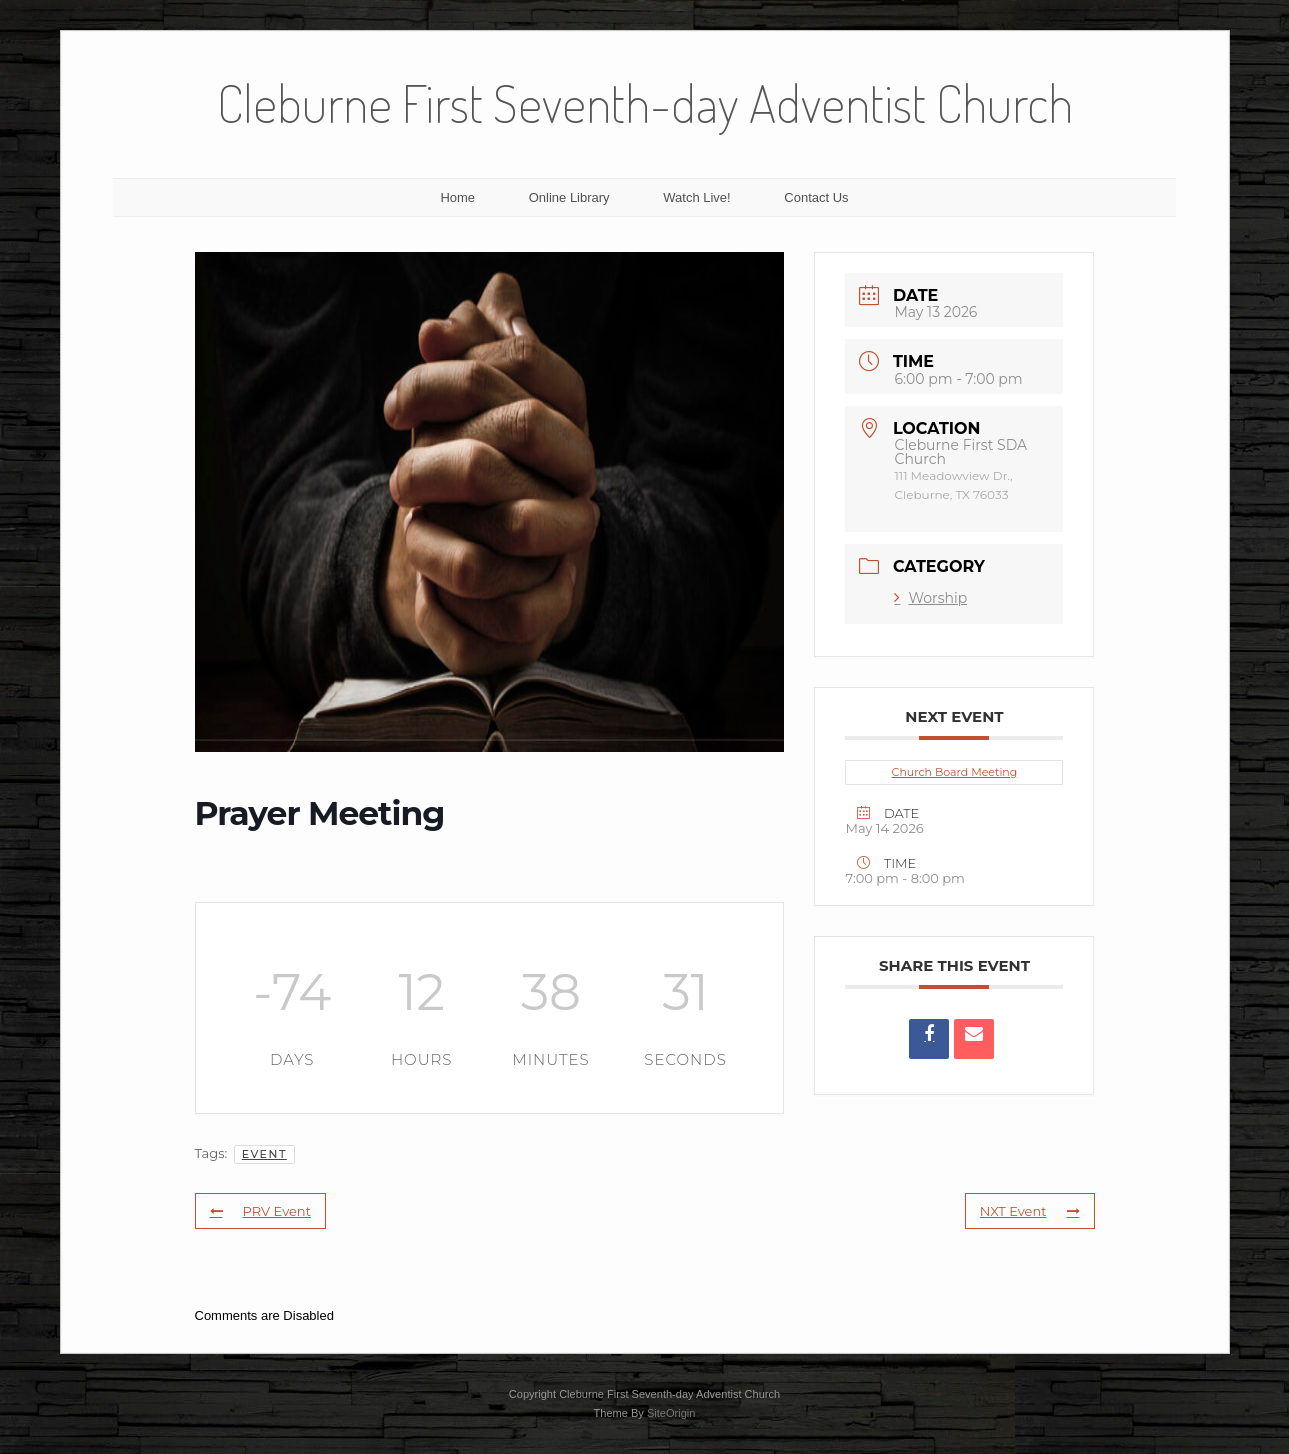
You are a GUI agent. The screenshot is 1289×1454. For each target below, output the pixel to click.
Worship (930, 598)
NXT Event (1030, 1211)
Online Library (569, 197)
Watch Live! (696, 197)
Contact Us (816, 197)
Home (457, 197)
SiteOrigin (671, 1413)
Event (264, 1154)
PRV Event (260, 1211)
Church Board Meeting (955, 772)
